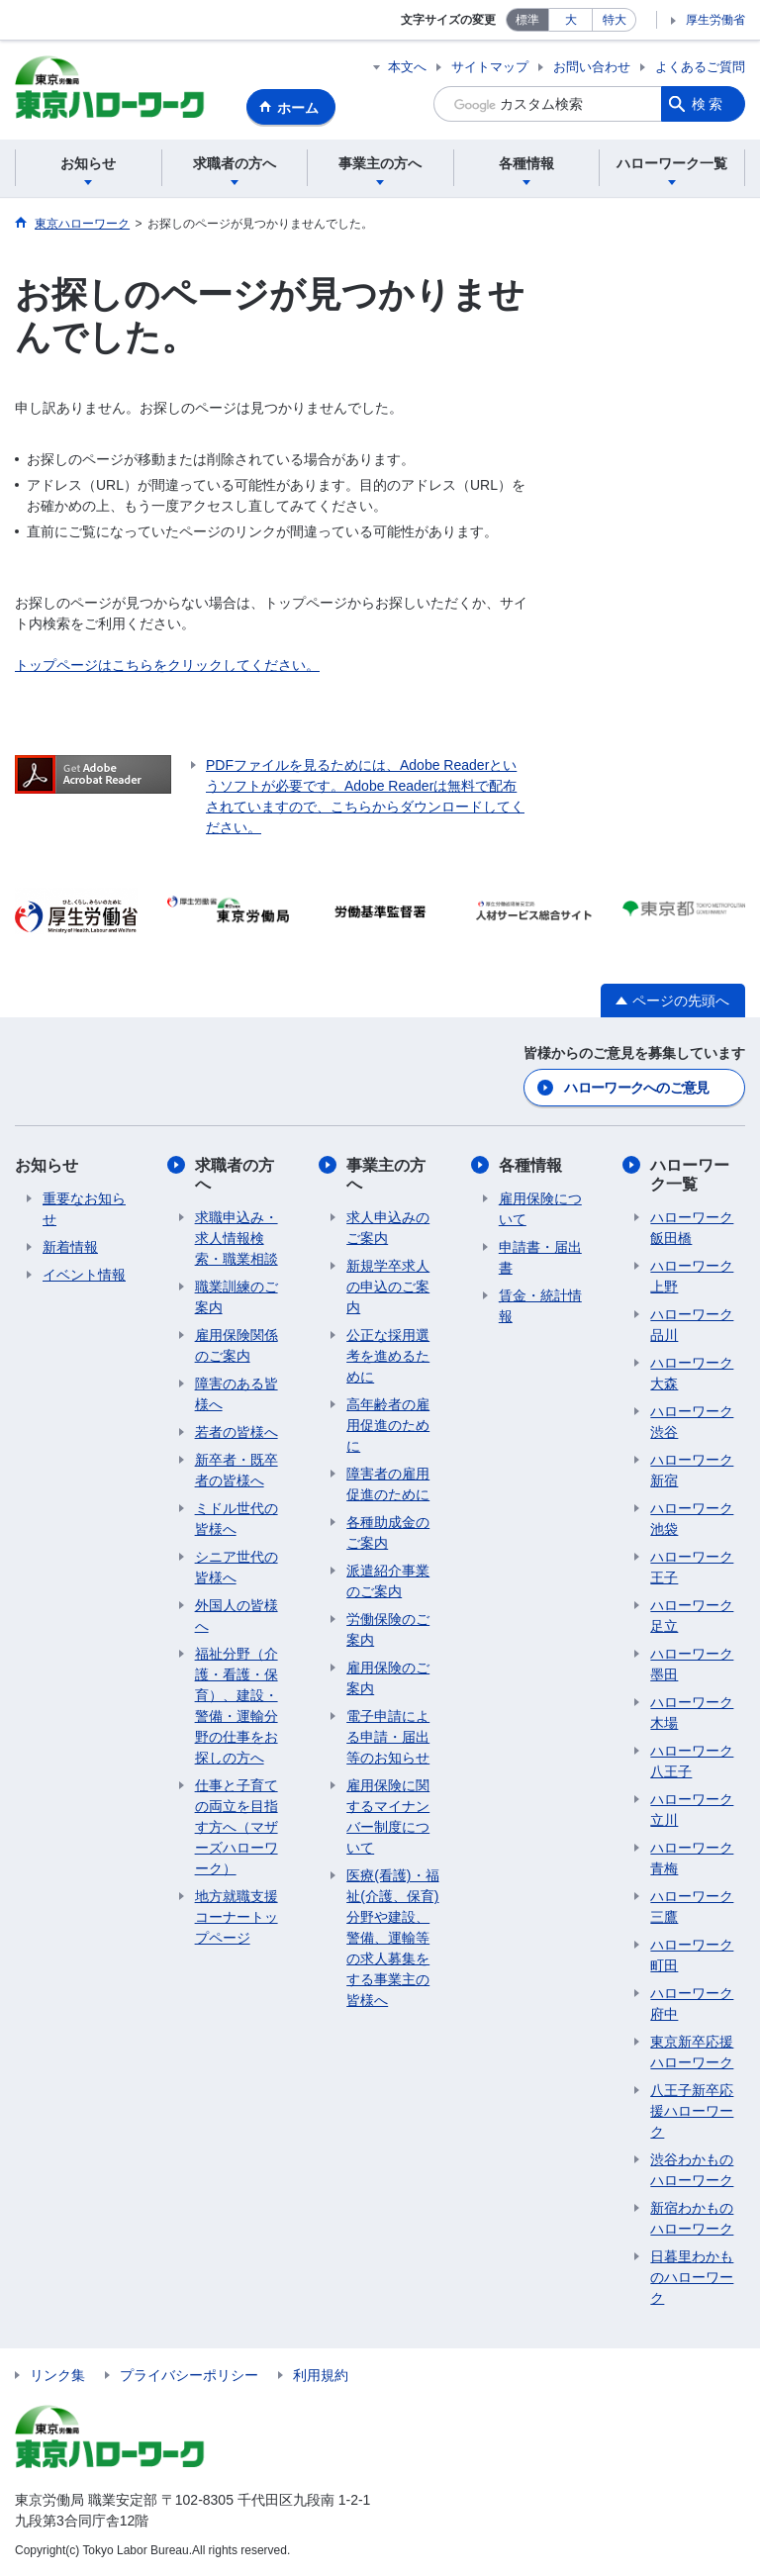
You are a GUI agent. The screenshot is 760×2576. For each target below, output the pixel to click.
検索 (708, 104)
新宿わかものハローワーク (691, 2218)
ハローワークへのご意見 (636, 1088)
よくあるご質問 (700, 66)
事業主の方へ (386, 1175)
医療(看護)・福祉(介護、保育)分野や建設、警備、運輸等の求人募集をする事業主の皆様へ (392, 1937)
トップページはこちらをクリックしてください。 (167, 665)
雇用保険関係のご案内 (236, 1345)
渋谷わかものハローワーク (691, 2169)
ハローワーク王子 (691, 1567)
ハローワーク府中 (691, 2003)
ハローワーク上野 (691, 1276)
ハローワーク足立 (691, 1615)
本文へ (407, 66)
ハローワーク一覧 (689, 1175)
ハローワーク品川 (691, 1324)
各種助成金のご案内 (387, 1532)
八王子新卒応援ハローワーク (691, 2111)
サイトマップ (489, 66)
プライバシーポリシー (189, 2375)
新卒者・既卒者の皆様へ (236, 1470)
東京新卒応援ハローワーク (691, 2052)
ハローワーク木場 (691, 1712)
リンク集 (57, 2375)
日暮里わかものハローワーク (691, 2277)
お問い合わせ (591, 66)
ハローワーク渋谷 (691, 1421)
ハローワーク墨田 (691, 1664)
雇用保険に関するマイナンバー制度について (387, 1816)
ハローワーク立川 (691, 1809)
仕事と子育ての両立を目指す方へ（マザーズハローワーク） (236, 1826)
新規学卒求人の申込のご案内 (387, 1286)
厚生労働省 (715, 20)
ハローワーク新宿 (691, 1470)
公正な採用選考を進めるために (387, 1355)
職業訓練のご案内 (236, 1297)
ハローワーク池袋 (691, 1518)
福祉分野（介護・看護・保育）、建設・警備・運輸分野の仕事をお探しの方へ (236, 1705)
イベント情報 (84, 1275)
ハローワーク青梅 (691, 1858)
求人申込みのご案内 (387, 1227)
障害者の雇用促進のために (387, 1484)
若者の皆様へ (236, 1432)
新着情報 (70, 1247)
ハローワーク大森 (691, 1373)
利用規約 (320, 2375)
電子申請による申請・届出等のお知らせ (387, 1736)
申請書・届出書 (540, 1257)
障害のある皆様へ (236, 1394)
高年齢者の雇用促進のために (387, 1425)
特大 (614, 20)
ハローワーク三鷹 (691, 1906)
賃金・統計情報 (540, 1306)
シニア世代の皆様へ (236, 1567)
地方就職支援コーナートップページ (236, 1917)
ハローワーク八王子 (691, 1761)
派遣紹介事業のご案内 (387, 1581)
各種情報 (530, 1165)
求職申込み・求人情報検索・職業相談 (236, 1238)
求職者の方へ (234, 1175)
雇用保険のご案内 (387, 1678)
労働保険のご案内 (387, 1629)
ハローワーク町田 (691, 1955)
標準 (527, 20)
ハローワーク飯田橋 (691, 1227)
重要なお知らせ (84, 1209)
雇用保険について (540, 1209)
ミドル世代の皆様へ (236, 1518)
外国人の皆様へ (236, 1615)
